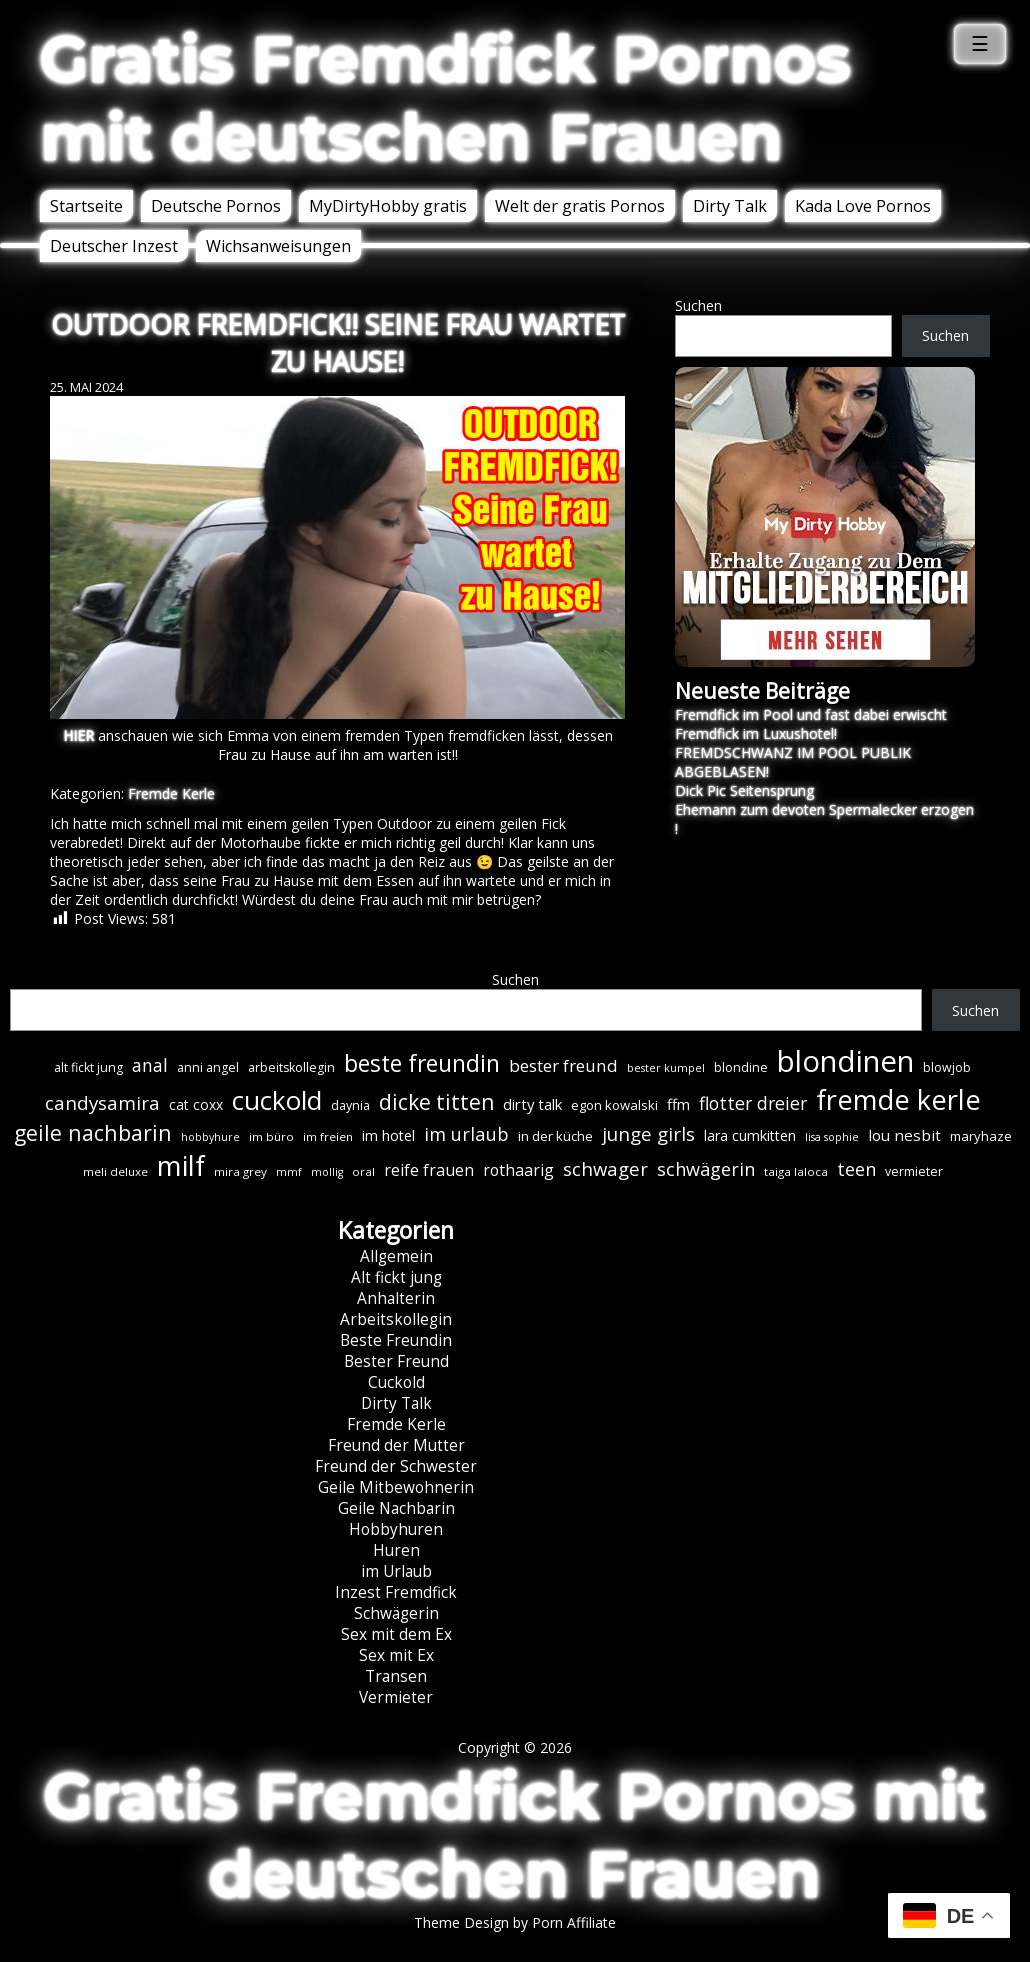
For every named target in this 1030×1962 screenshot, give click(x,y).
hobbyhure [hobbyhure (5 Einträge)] (210, 1137)
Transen (396, 1676)
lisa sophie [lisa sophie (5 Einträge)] (832, 1137)
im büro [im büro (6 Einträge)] (271, 1136)
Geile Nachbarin (396, 1508)
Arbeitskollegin (396, 1319)
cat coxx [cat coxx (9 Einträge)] (196, 1104)
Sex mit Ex (396, 1655)
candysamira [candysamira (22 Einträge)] (102, 1103)
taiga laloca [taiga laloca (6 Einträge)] (796, 1171)
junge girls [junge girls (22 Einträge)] (648, 1134)
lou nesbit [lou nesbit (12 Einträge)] (904, 1135)
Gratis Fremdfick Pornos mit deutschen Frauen (445, 98)
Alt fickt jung (396, 1277)
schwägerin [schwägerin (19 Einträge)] (706, 1169)
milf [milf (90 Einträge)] (181, 1165)
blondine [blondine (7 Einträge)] (741, 1067)
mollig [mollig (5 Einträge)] (327, 1172)
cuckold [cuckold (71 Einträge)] (277, 1100)
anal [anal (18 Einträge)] (150, 1065)
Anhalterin (396, 1298)
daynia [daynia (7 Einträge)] (350, 1105)
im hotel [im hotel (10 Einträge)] (388, 1135)
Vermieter (396, 1697)
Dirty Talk (730, 206)
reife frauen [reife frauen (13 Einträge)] (429, 1170)
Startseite (86, 206)
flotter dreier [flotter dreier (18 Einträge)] (753, 1103)
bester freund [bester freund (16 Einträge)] (563, 1065)
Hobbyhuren (396, 1529)
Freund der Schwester (396, 1466)
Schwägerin (396, 1613)
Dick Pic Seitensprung (744, 790)
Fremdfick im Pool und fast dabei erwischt (811, 714)
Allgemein (396, 1256)
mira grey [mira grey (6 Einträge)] (240, 1171)
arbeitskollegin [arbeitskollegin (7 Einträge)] (291, 1067)
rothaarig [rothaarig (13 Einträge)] (518, 1170)
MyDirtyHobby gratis (388, 206)
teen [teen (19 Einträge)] (856, 1169)
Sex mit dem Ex (396, 1634)
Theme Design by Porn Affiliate (515, 1922)
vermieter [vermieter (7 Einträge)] (914, 1171)
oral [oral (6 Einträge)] (363, 1171)
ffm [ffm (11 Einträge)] (678, 1104)
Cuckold (396, 1382)
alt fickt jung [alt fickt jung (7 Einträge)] (88, 1067)
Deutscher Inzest (114, 246)
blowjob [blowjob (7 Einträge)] (947, 1067)
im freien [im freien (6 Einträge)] (328, 1136)
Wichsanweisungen (278, 246)
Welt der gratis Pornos (580, 206)
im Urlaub (396, 1571)
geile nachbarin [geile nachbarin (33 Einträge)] (93, 1132)
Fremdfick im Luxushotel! (756, 733)
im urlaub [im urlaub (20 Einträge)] (466, 1133)
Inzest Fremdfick (396, 1592)
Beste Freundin (396, 1340)
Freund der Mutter (396, 1445)
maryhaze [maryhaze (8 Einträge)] (981, 1136)
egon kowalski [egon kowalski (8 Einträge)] (614, 1105)
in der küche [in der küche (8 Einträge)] (555, 1136)
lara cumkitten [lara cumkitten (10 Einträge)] (750, 1135)
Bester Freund (396, 1361)
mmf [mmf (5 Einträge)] (289, 1172)
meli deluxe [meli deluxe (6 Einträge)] (115, 1171)
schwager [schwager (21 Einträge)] (605, 1168)
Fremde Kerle (171, 793)
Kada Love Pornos (863, 206)
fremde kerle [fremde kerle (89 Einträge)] (898, 1099)
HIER (78, 735)
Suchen (698, 305)
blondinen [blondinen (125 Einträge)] (845, 1061)
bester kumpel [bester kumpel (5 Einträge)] (666, 1068)
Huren (396, 1550)
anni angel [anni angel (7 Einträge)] (208, 1067)
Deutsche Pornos (216, 206)
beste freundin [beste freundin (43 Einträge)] (422, 1063)
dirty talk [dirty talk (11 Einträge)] (532, 1104)
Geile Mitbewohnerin (396, 1487)
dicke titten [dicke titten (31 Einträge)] (436, 1102)
